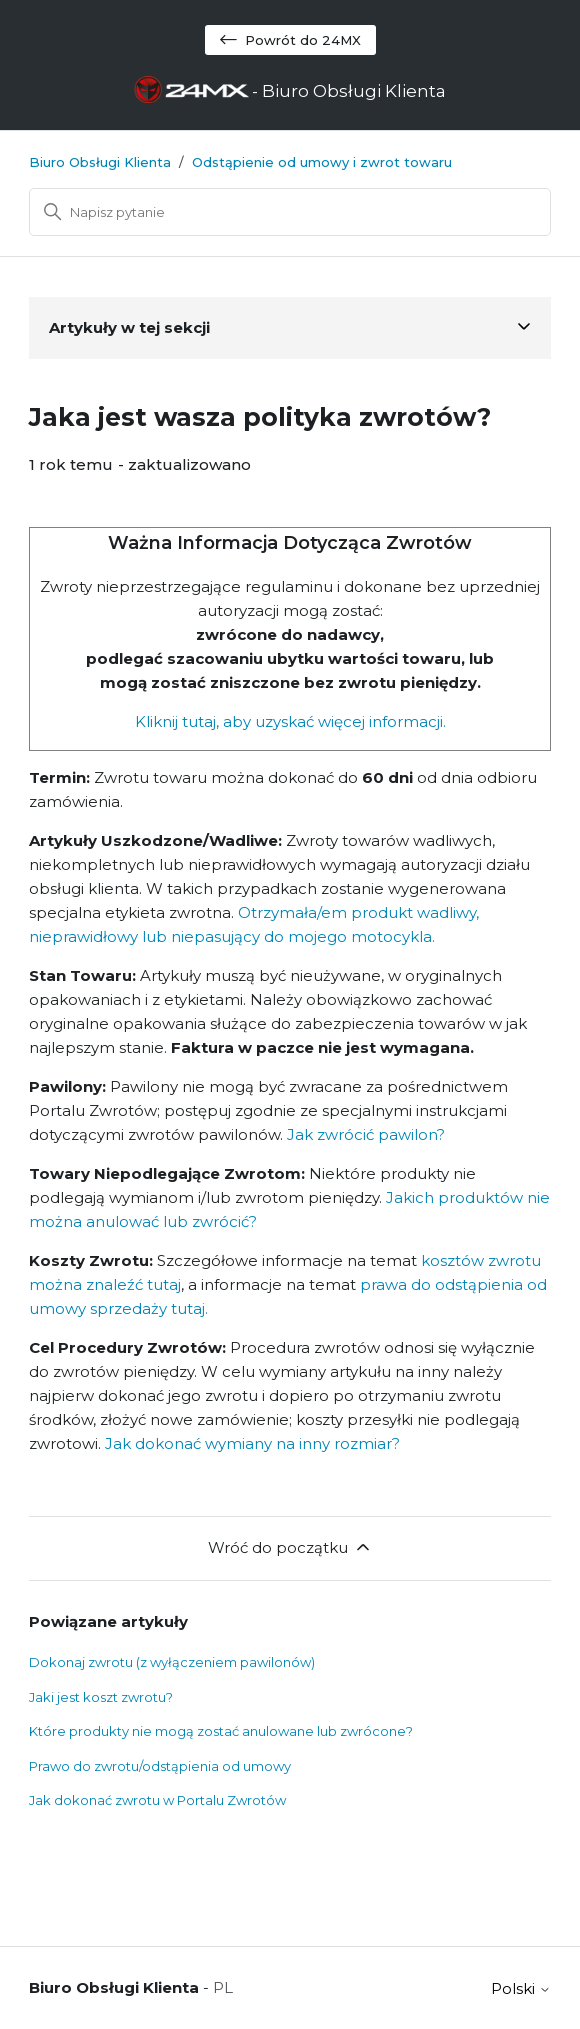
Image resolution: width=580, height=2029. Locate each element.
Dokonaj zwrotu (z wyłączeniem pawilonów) (172, 1662)
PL (223, 1987)
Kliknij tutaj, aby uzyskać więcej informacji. (290, 721)
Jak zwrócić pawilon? (364, 1134)
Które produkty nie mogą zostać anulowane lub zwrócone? (221, 1731)
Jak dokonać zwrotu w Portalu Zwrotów (157, 1800)
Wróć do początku (290, 1547)
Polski (521, 1988)
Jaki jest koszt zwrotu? (101, 1697)
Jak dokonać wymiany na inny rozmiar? (252, 1443)
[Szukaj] (290, 212)
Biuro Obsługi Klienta (100, 162)
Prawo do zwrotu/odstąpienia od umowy (160, 1766)
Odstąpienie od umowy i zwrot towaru (322, 162)
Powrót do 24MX (290, 40)
